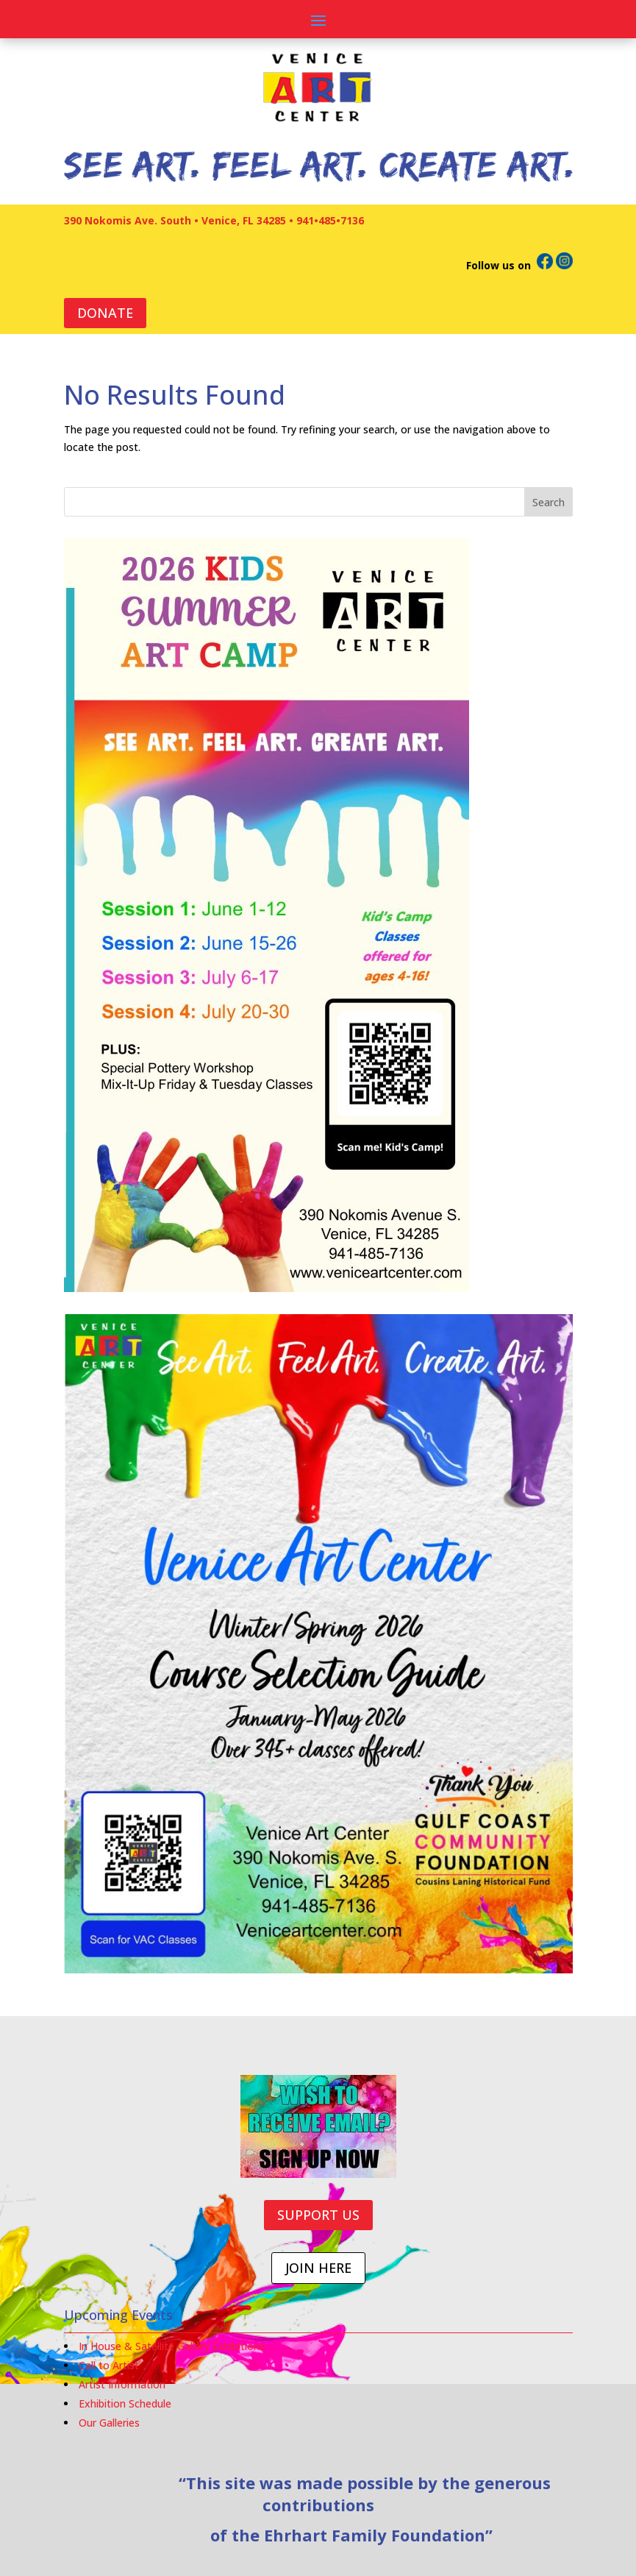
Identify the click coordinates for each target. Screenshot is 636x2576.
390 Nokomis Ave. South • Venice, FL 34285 (175, 220)
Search (548, 502)
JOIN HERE (318, 2268)
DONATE (105, 313)
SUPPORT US (318, 2215)
